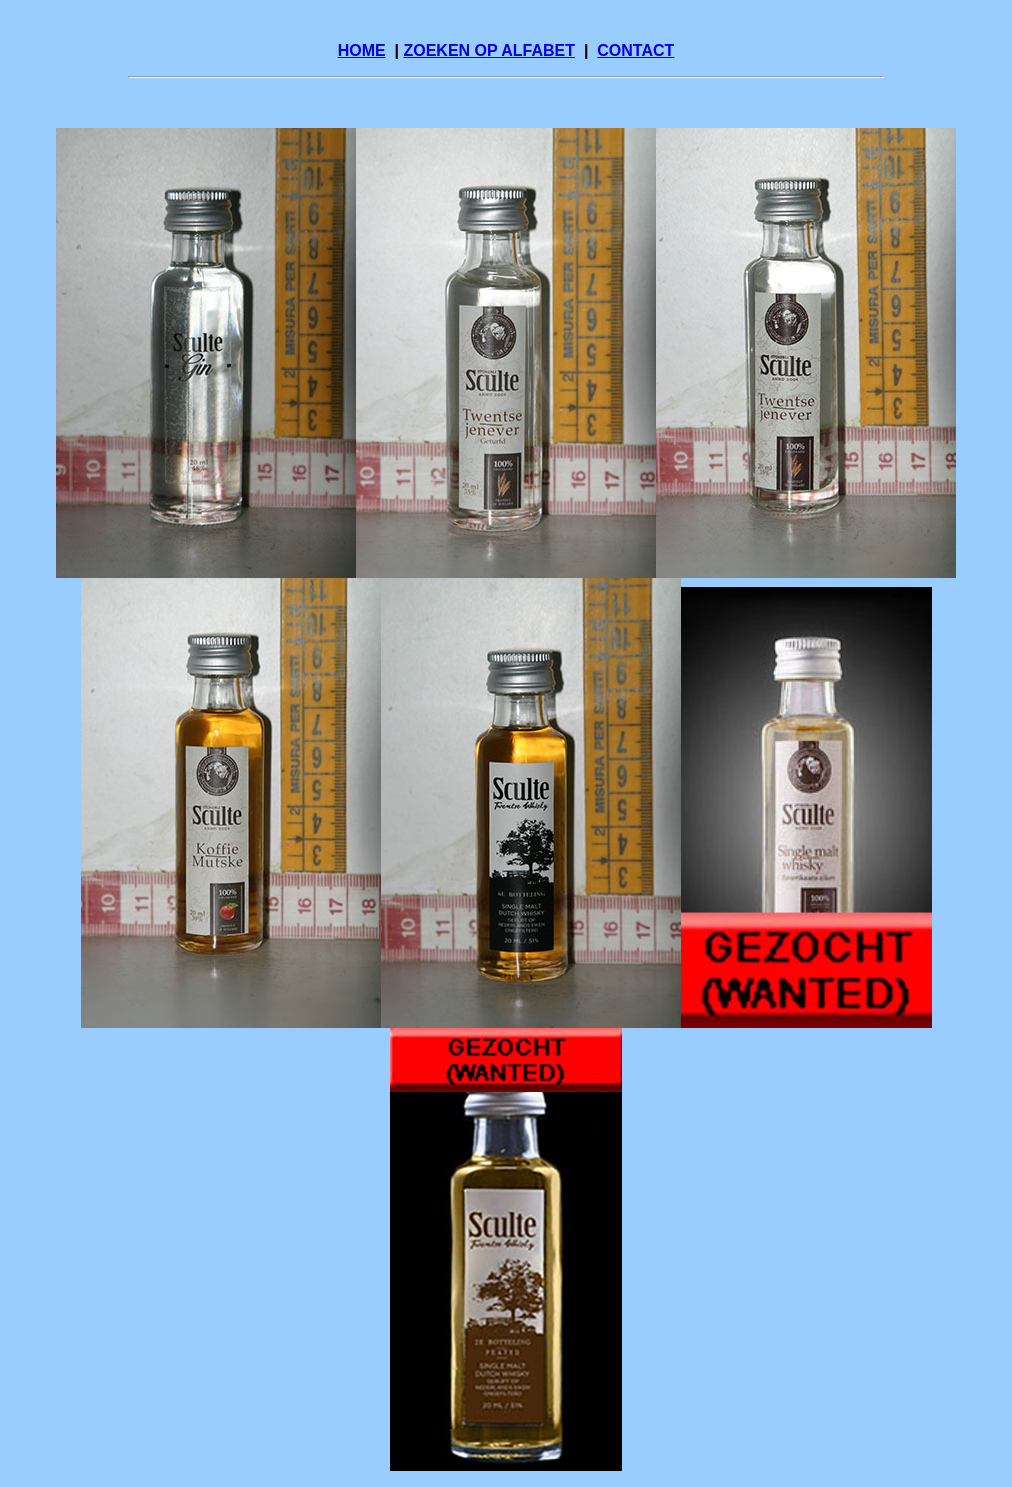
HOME (362, 50)
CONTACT (635, 50)
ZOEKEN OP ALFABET (489, 50)
